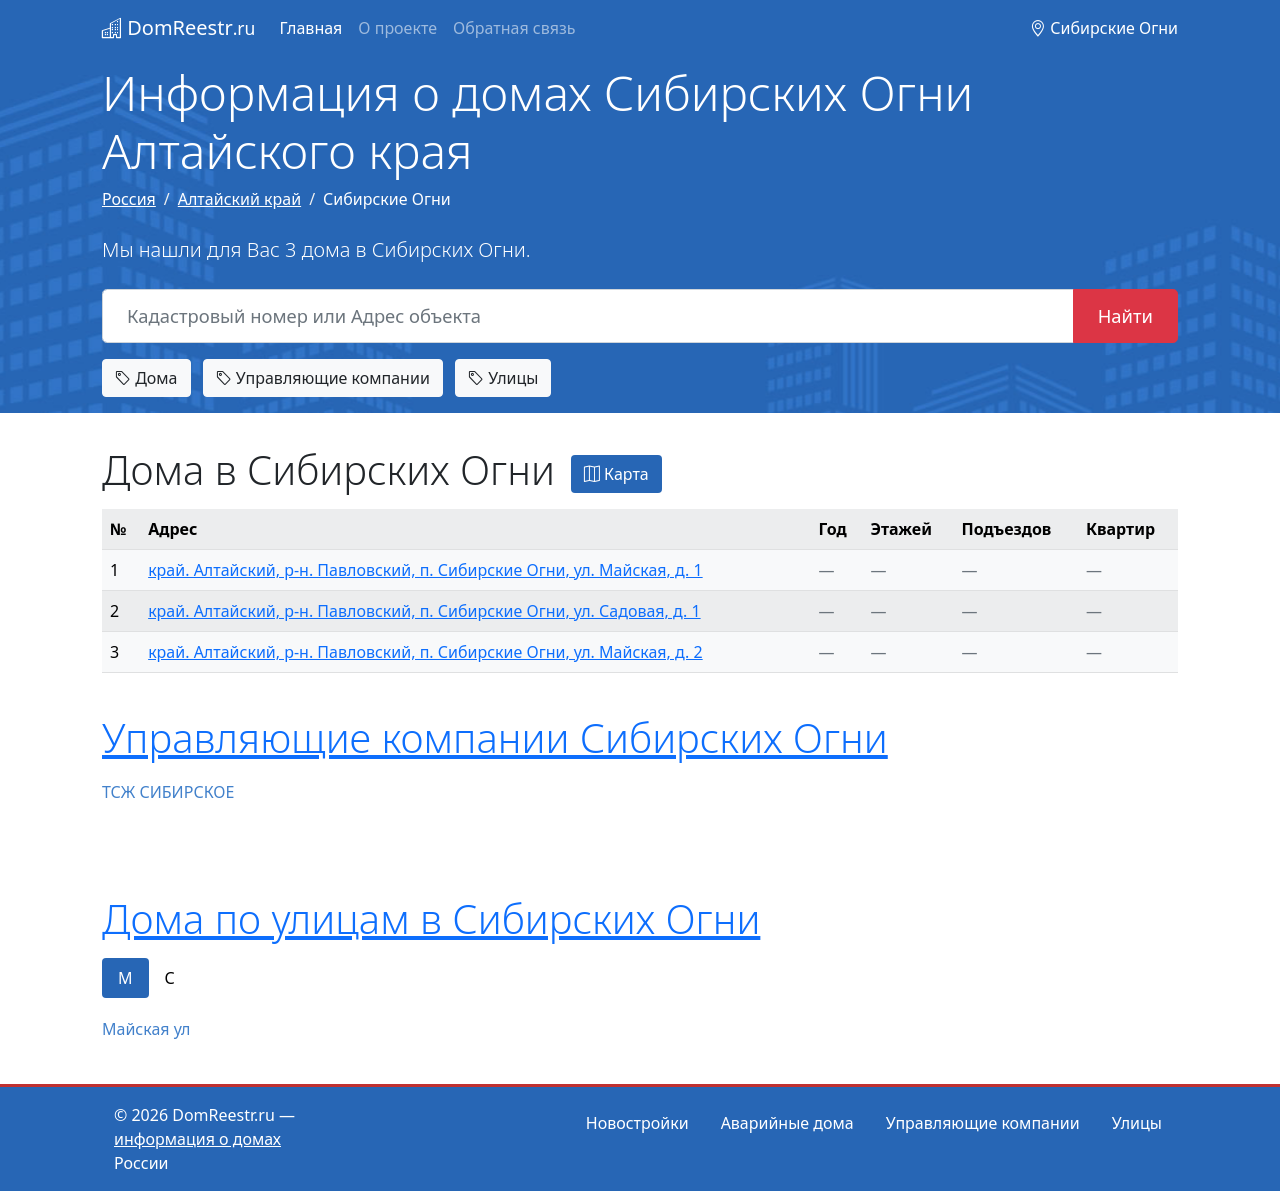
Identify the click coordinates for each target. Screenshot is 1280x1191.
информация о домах (197, 1139)
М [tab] (125, 978)
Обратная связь (514, 28)
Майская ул (146, 1029)
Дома (146, 378)
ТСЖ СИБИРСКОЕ (168, 792)
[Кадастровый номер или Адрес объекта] (588, 316)
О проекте (397, 28)
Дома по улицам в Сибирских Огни (431, 918)
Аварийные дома (787, 1123)
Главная (310, 28)
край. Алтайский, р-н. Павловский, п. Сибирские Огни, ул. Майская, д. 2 (425, 652)
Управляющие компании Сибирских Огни (495, 737)
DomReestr (178, 27)
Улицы (503, 378)
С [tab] (170, 978)
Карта (616, 474)
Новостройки (637, 1123)
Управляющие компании (323, 378)
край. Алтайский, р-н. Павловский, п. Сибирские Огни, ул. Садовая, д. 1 (424, 611)
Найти (1125, 315)
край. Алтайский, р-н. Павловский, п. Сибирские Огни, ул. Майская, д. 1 (425, 570)
